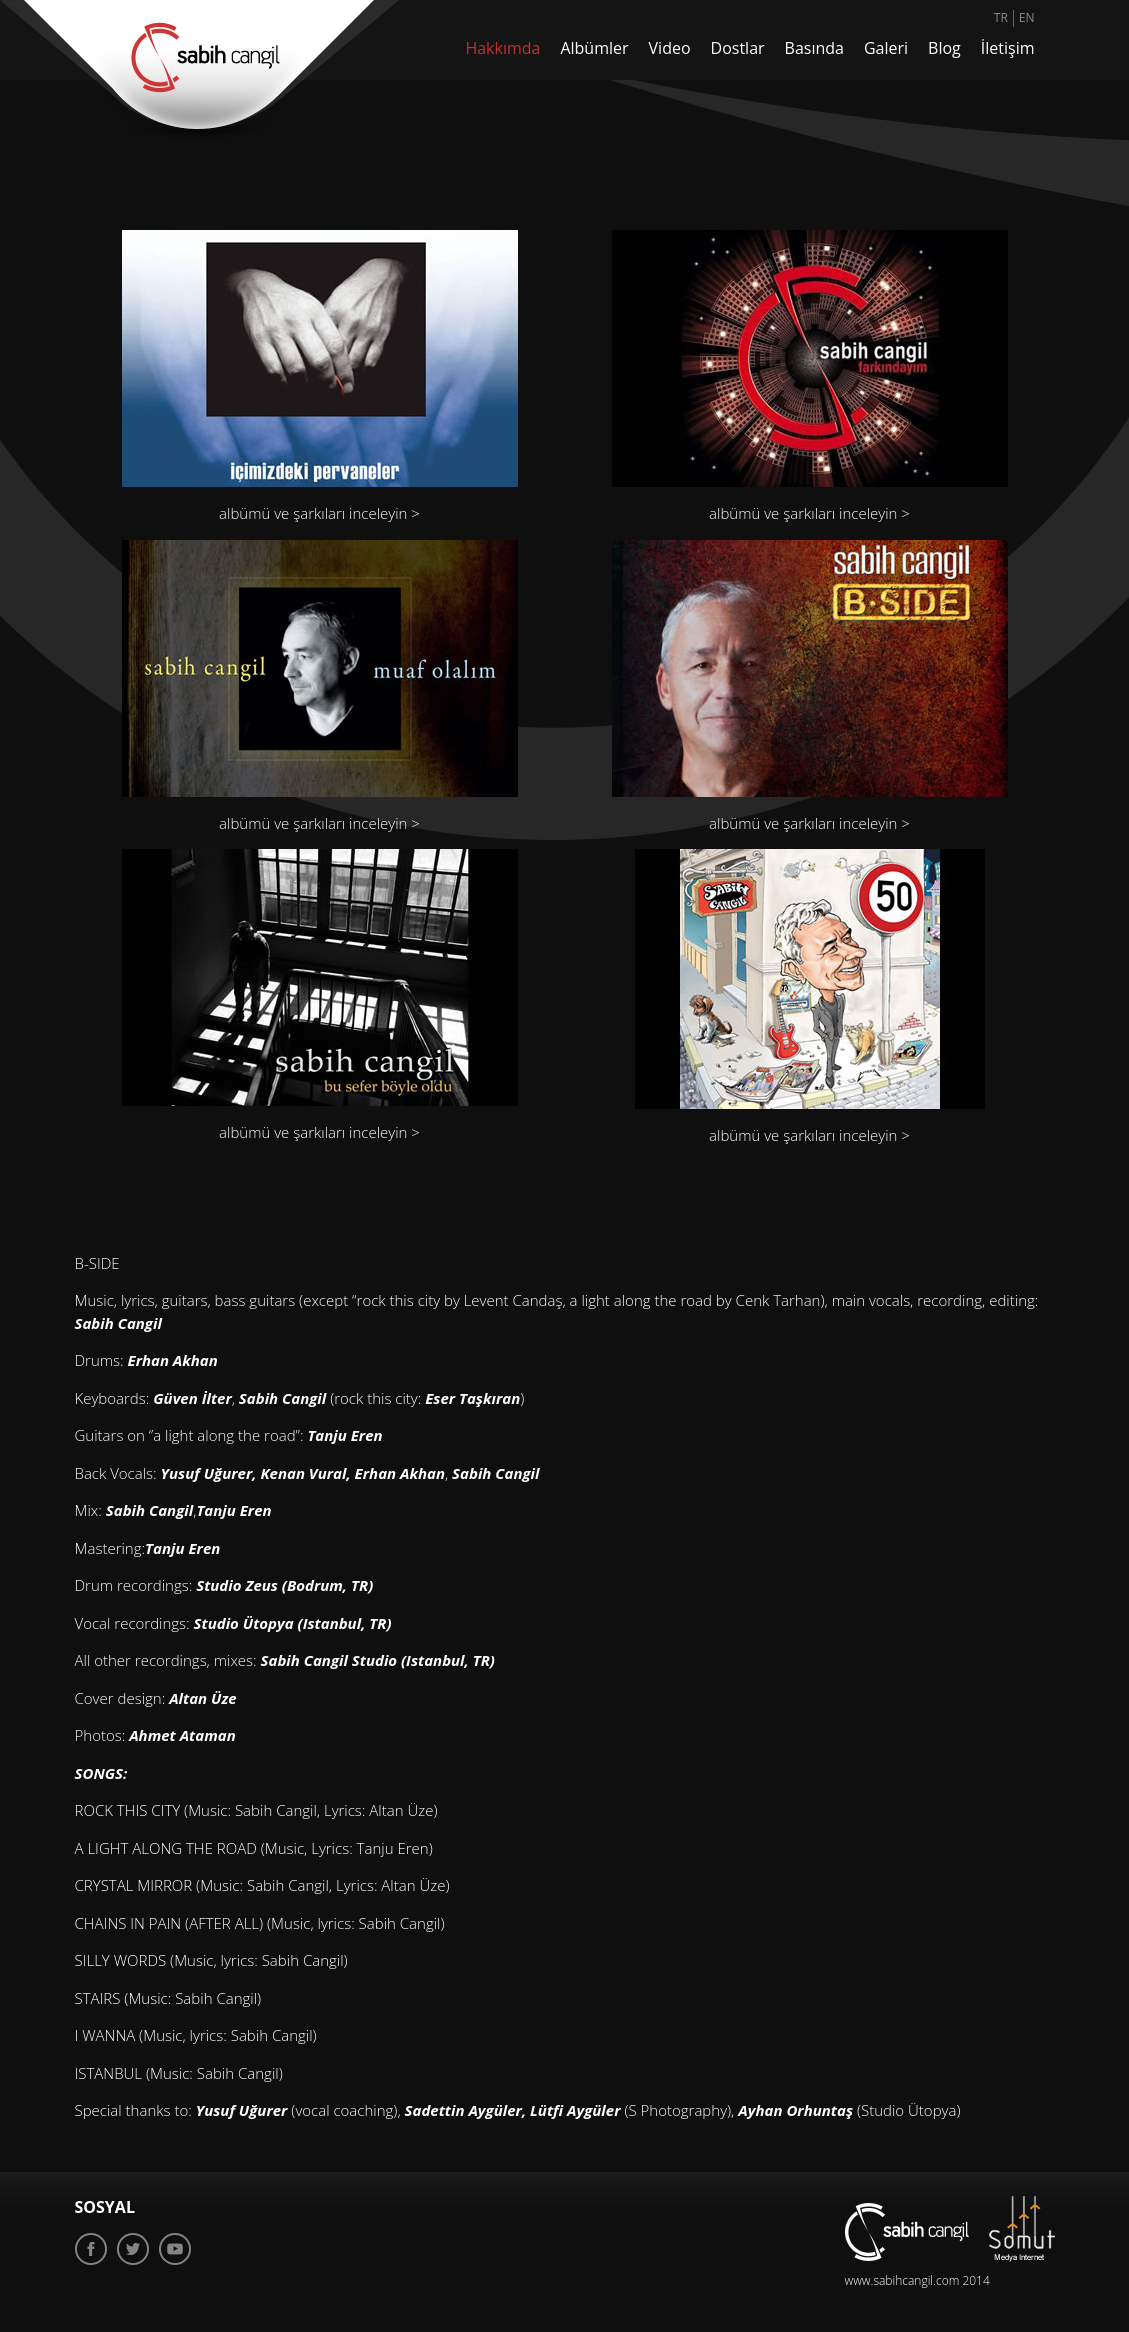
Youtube (175, 2249)
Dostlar (738, 48)
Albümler (594, 48)
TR (1001, 17)
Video (670, 48)
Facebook (91, 2249)
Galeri (886, 48)
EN (1027, 17)
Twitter (133, 2249)
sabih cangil (907, 2232)
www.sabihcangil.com (902, 2280)
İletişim (1008, 48)
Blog (944, 48)
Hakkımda (502, 48)
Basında (814, 48)
